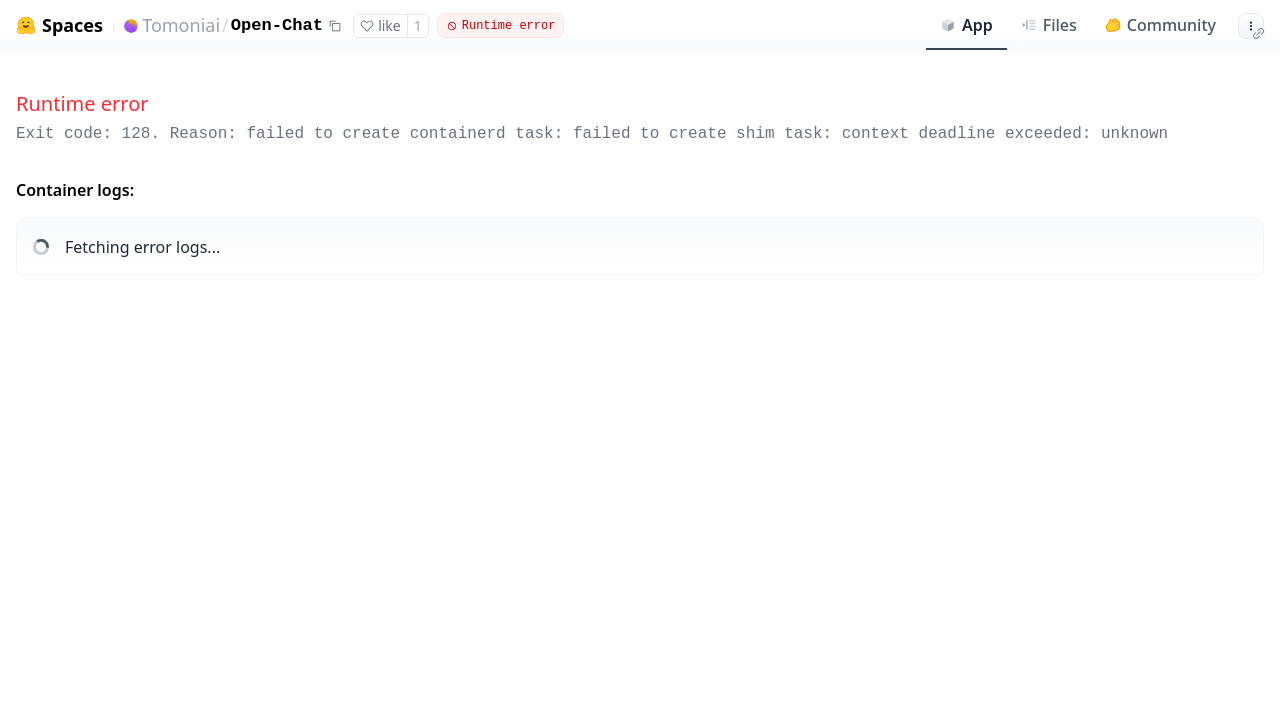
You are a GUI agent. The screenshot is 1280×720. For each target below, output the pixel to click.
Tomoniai (181, 25)
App (966, 25)
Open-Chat (277, 25)
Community (1160, 25)
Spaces (72, 25)
